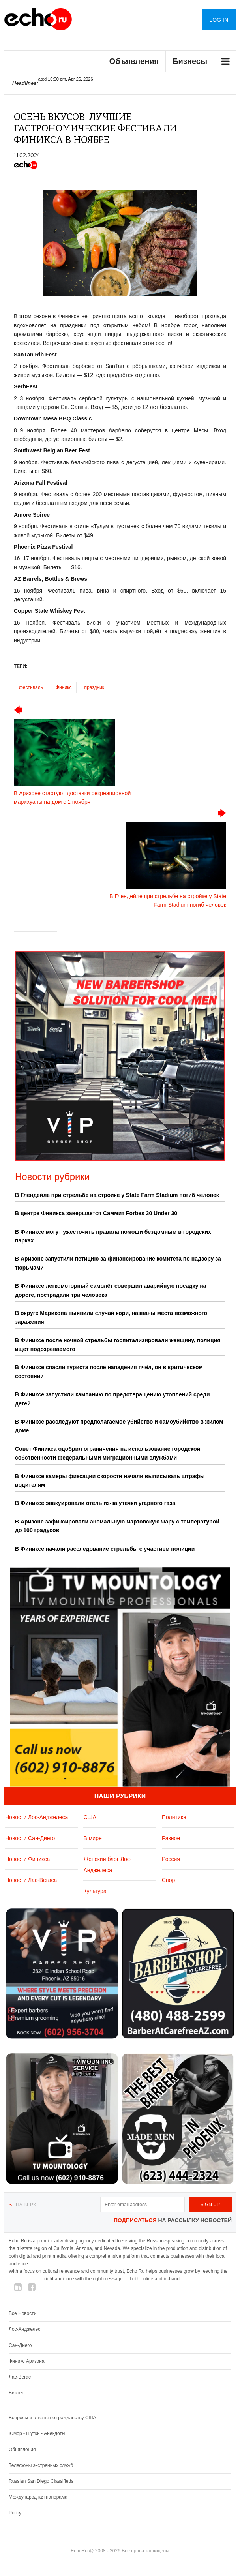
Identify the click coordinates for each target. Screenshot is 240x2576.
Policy (15, 2513)
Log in (219, 20)
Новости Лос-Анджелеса (36, 1817)
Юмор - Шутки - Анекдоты (37, 2433)
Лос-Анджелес (24, 2329)
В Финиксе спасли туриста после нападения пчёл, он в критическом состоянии (109, 1371)
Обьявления (22, 2449)
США (89, 1817)
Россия (171, 1859)
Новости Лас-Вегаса (31, 1880)
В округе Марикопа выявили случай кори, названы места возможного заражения (111, 1317)
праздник (94, 687)
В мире (92, 1838)
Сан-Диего (20, 2345)
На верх (26, 2205)
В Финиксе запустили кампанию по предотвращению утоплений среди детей (112, 1398)
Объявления (134, 61)
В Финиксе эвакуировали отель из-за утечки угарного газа (95, 1503)
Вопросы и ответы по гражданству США (52, 2417)
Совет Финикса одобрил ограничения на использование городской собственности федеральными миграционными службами (107, 1453)
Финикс (64, 687)
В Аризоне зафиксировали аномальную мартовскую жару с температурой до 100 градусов (117, 1525)
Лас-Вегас (20, 2377)
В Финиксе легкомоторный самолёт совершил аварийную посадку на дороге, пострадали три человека (110, 1290)
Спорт (169, 1880)
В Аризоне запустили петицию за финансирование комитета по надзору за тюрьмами (118, 1262)
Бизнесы (189, 61)
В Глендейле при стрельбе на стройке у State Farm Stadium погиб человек (117, 1195)
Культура (94, 1891)
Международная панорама (38, 2497)
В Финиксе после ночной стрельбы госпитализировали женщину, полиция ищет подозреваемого (117, 1344)
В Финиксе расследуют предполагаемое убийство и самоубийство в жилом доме (119, 1425)
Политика (174, 1817)
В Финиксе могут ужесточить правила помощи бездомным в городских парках (113, 1236)
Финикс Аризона (27, 2361)
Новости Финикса (27, 1859)
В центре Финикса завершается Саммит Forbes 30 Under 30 (96, 1213)
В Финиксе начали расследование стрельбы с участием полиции (105, 1549)
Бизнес (16, 2393)
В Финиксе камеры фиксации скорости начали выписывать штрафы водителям (110, 1480)
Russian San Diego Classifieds (41, 2481)
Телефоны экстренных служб (41, 2465)
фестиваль (31, 687)
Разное (171, 1838)
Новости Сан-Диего (30, 1838)
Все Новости (22, 2313)
